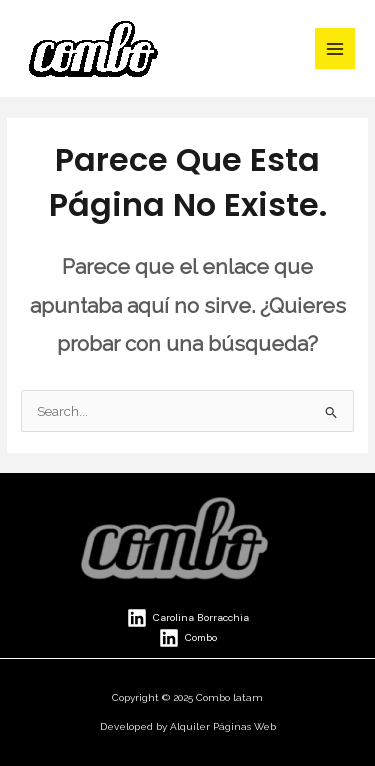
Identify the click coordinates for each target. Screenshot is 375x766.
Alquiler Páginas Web (223, 726)
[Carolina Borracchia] (188, 618)
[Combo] (188, 638)
